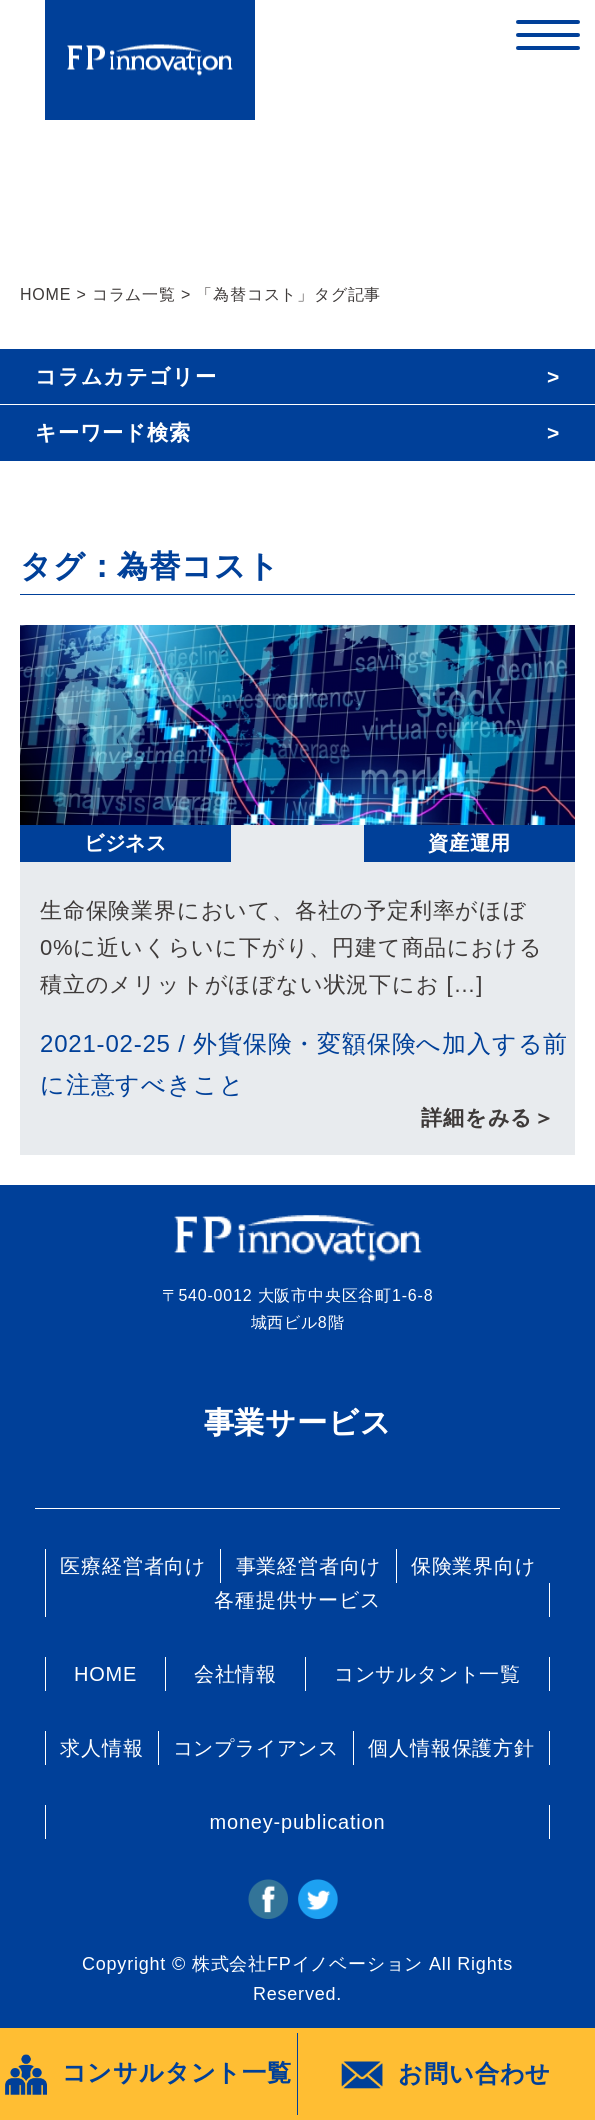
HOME (45, 294)
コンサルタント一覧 (427, 1674)
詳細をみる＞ (488, 1117)
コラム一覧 (134, 294)
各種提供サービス (297, 1600)
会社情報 (235, 1674)
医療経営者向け (133, 1566)
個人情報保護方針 (451, 1748)
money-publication (298, 1822)
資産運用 (469, 843)
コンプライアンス (256, 1748)
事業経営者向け (309, 1566)
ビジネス (125, 843)
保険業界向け (473, 1566)
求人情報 (101, 1748)
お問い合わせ (446, 2075)
